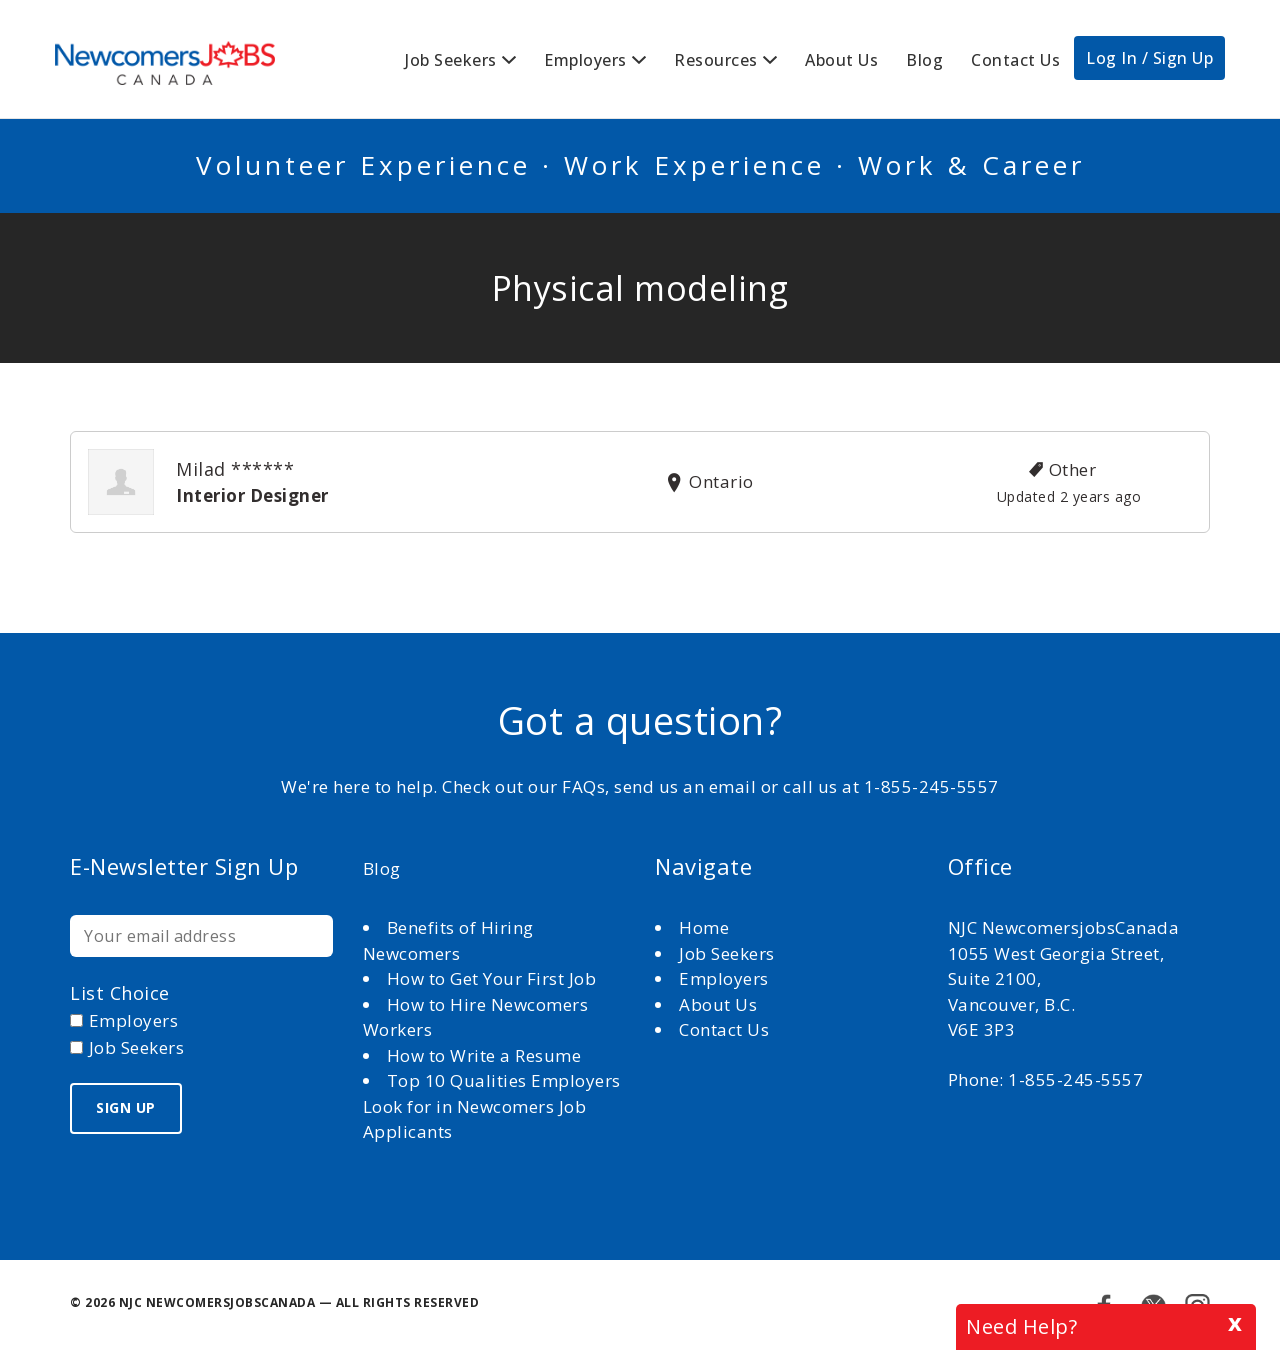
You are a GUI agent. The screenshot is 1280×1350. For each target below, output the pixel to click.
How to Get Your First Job (492, 978)
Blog (924, 60)
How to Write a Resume (484, 1055)
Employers (585, 60)
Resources (716, 60)
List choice (120, 993)
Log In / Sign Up (1149, 58)
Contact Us (1015, 60)
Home (706, 927)
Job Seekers (451, 60)
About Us (841, 60)
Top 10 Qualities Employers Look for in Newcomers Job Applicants (492, 1106)
